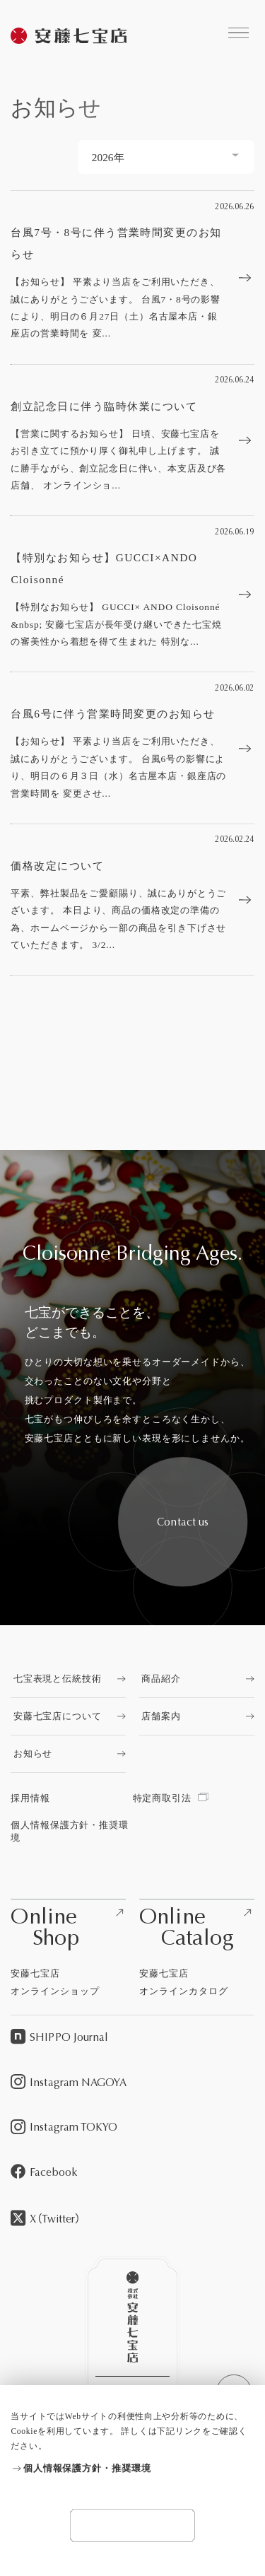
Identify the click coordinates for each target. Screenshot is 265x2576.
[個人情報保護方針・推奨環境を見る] (132, 2468)
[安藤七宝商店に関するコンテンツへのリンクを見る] (238, 32)
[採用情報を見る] (71, 1798)
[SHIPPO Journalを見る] (132, 2038)
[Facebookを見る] (132, 2173)
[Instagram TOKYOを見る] (132, 2127)
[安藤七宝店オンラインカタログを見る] (196, 1949)
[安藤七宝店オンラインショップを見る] (68, 1949)
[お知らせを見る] (68, 1753)
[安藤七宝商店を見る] (69, 37)
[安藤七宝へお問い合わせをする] (182, 1521)
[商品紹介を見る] (196, 1678)
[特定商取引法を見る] (193, 1798)
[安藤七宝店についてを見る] (68, 1716)
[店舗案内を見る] (196, 1716)
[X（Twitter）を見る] (132, 2219)
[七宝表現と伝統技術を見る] (68, 1678)
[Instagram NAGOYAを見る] (132, 2083)
